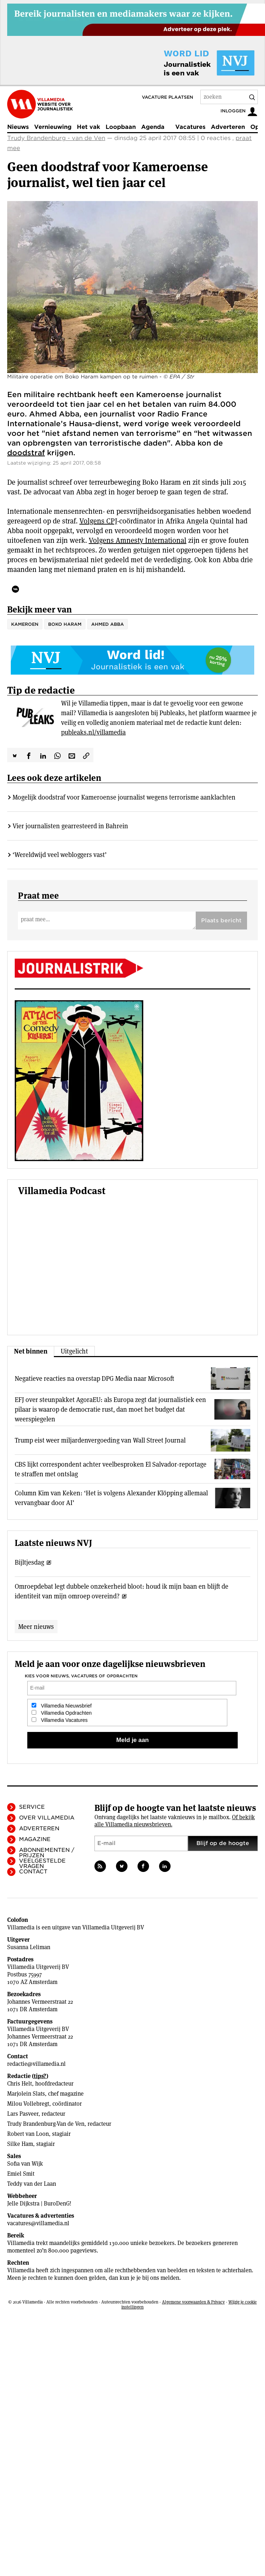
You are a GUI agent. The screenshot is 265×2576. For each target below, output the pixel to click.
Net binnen (30, 1351)
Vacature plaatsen (167, 97)
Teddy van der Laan (31, 2184)
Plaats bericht (221, 920)
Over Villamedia (46, 1818)
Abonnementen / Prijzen (46, 1853)
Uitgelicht (74, 1351)
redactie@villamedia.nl (36, 2064)
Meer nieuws (36, 1626)
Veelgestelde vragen (42, 1863)
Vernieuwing (52, 127)
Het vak (88, 127)
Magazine (35, 1839)
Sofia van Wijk (25, 2163)
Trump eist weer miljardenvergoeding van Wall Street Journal (100, 1440)
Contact (33, 1871)
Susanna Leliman (28, 1947)
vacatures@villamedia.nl (38, 2223)
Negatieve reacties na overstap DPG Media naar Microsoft (94, 1378)
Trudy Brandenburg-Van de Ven (45, 2124)
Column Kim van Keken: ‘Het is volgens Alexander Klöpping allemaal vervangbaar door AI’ (111, 1498)
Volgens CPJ (98, 521)
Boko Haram (65, 624)
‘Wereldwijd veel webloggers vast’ (60, 855)
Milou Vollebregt (28, 2103)
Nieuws (18, 127)
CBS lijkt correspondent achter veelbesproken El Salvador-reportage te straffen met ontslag (110, 1469)
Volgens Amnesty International (137, 540)
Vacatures (190, 127)
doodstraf (26, 452)
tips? (40, 2076)
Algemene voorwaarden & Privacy (193, 2302)
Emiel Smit (20, 2173)
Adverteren (228, 127)
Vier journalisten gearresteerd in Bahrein (70, 826)
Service (32, 1807)
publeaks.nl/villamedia (93, 732)
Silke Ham (20, 2144)
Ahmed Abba (107, 624)
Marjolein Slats (26, 2093)
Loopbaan (121, 127)
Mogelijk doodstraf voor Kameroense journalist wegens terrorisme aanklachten (124, 797)
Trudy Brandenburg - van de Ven (56, 138)
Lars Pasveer (22, 2114)
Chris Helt (19, 2083)
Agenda (152, 127)
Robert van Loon (28, 2134)
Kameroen (24, 624)
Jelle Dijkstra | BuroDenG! (39, 2203)
